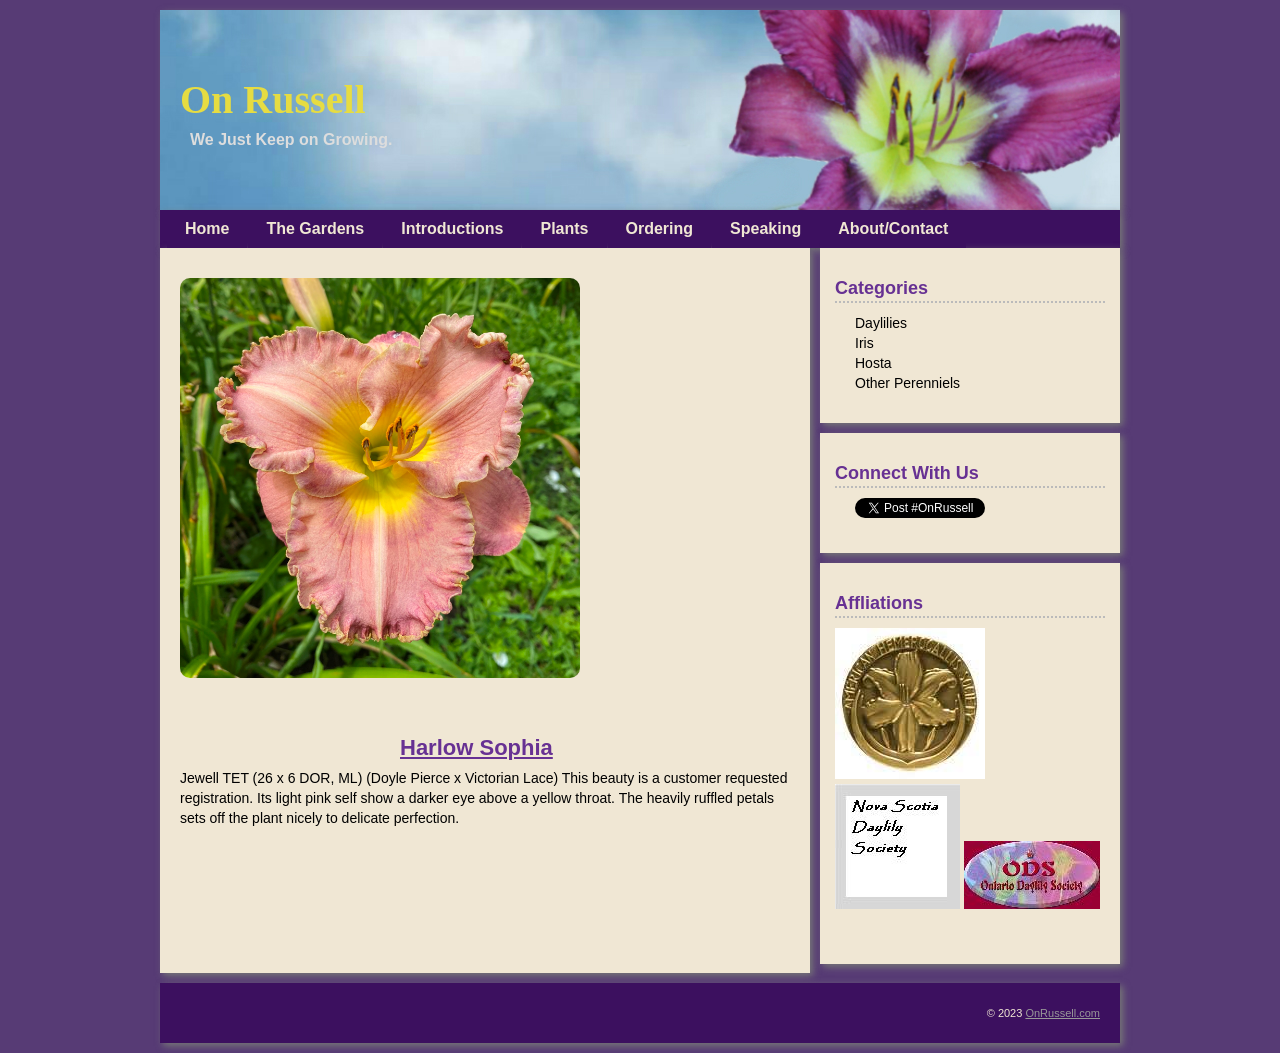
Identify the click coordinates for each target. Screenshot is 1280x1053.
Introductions (452, 228)
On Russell (273, 99)
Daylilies (881, 323)
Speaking (765, 228)
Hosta (873, 363)
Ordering (660, 228)
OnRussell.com (1062, 1013)
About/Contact (893, 228)
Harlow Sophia (476, 748)
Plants (564, 228)
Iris (864, 343)
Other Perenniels (907, 383)
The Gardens (315, 228)
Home (207, 228)
